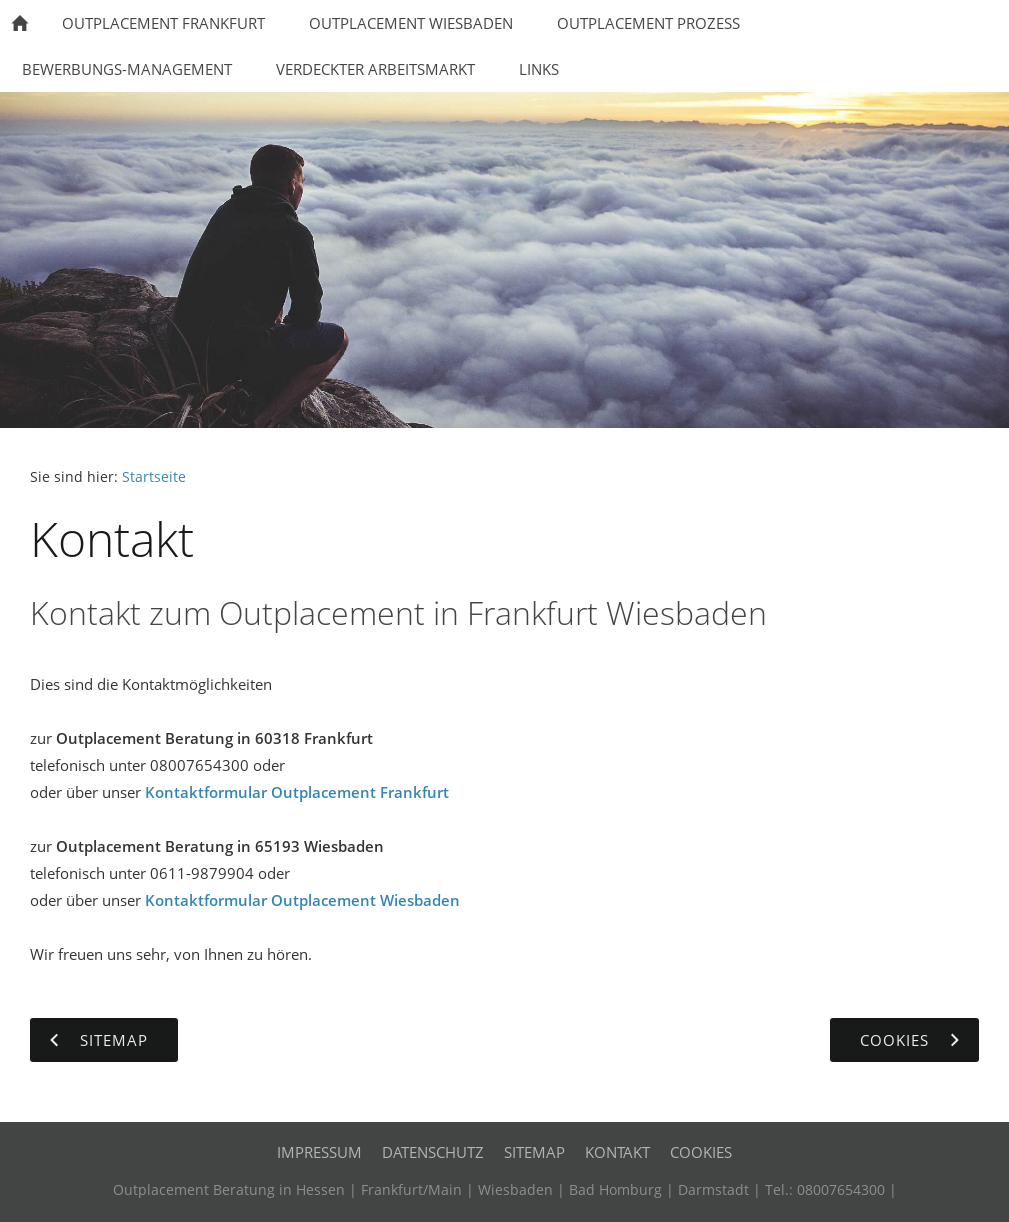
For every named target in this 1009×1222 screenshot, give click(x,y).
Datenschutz (433, 1152)
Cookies (701, 1152)
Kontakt (617, 1152)
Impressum (319, 1152)
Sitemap (534, 1152)
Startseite (154, 477)
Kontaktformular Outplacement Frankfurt (297, 792)
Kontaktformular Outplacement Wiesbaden (302, 900)
